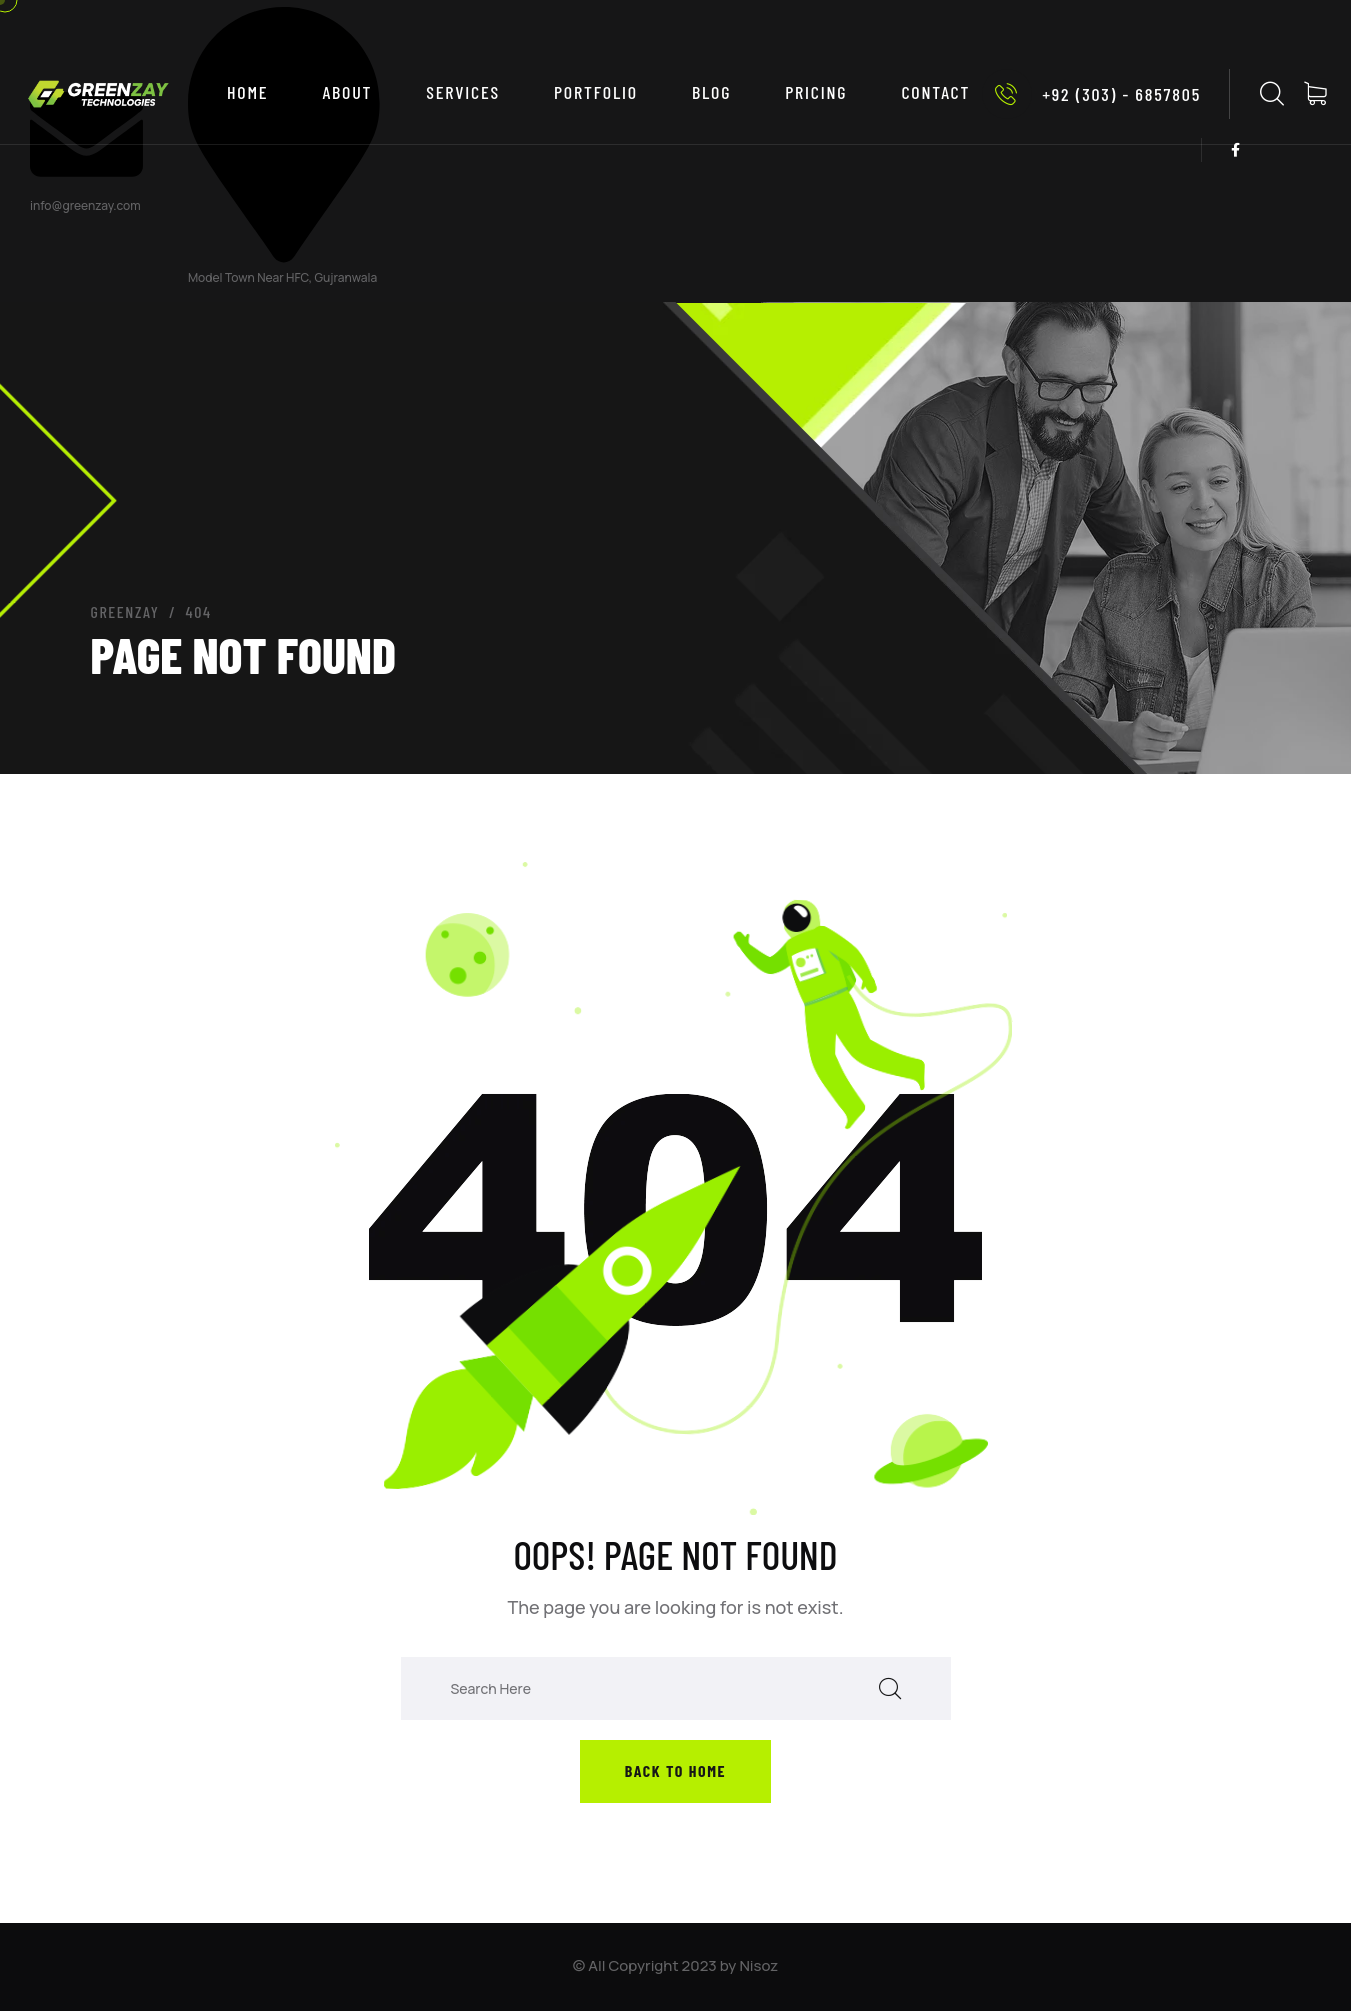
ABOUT (347, 92)
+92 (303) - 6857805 (1091, 94)
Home (247, 92)
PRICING (816, 92)
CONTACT (935, 92)
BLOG (711, 92)
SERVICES (463, 92)
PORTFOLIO (596, 92)
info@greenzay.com (85, 205)
